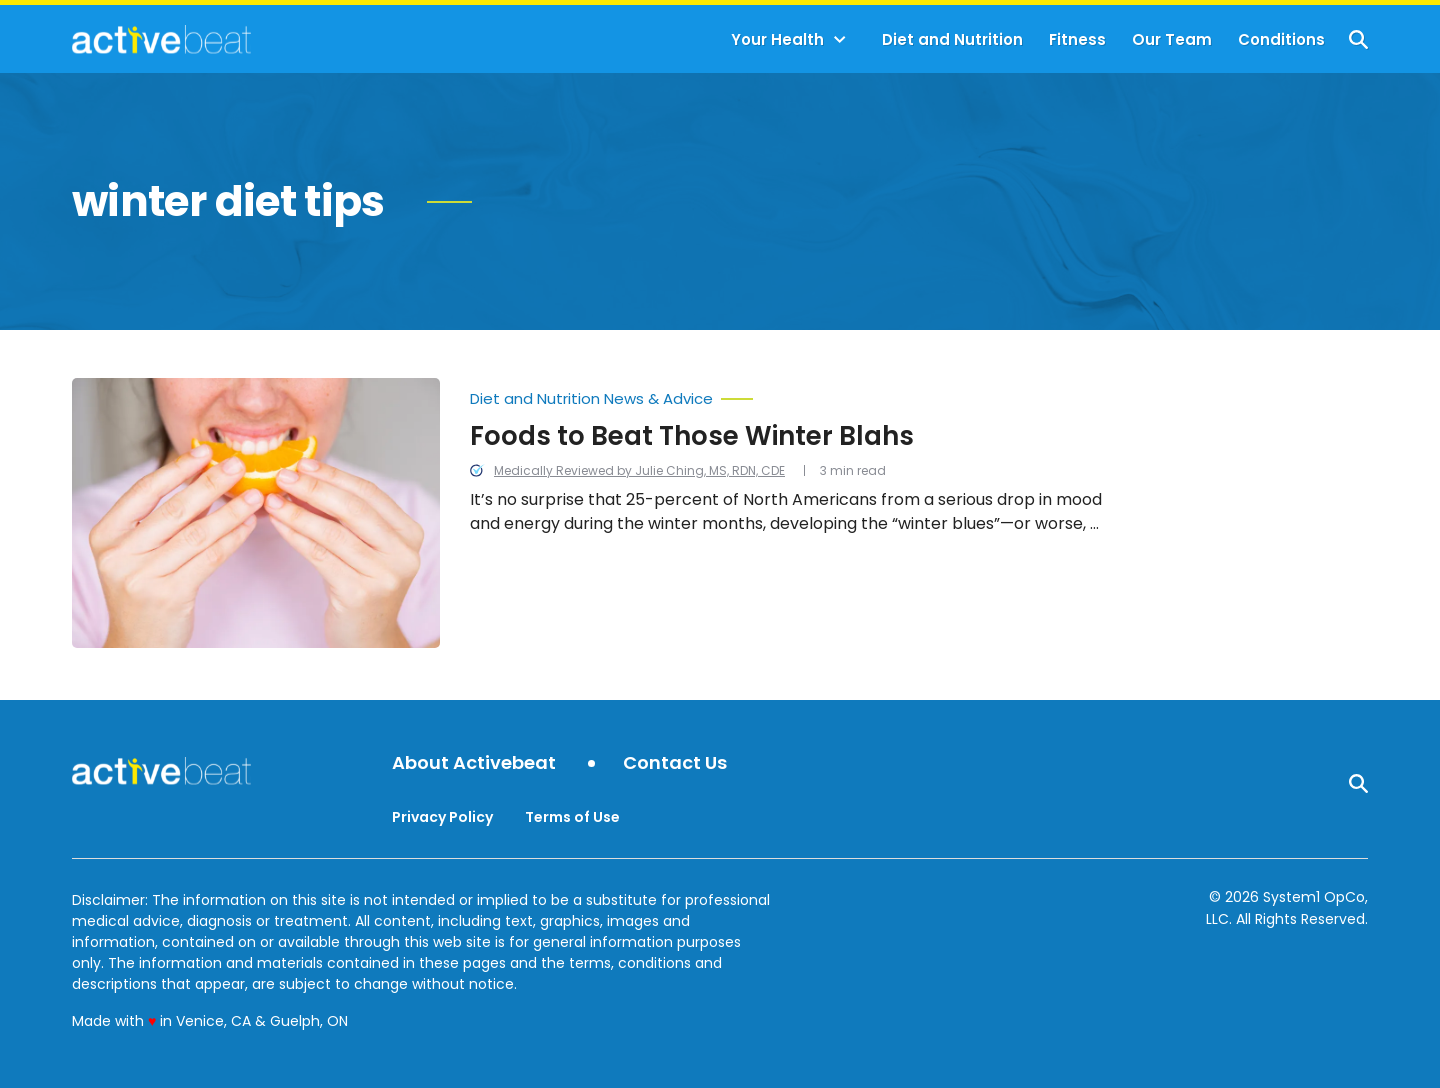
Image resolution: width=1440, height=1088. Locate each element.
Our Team (1172, 39)
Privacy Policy (442, 817)
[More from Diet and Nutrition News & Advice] (789, 394)
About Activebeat (474, 763)
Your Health (777, 39)
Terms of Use (572, 817)
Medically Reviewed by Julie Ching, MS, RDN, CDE (639, 470)
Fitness (1077, 39)
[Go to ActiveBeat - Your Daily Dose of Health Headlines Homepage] (161, 39)
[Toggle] (840, 40)
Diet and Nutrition (952, 39)
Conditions (1281, 39)
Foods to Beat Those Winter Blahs (692, 436)
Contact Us (675, 763)
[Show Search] (1358, 39)
